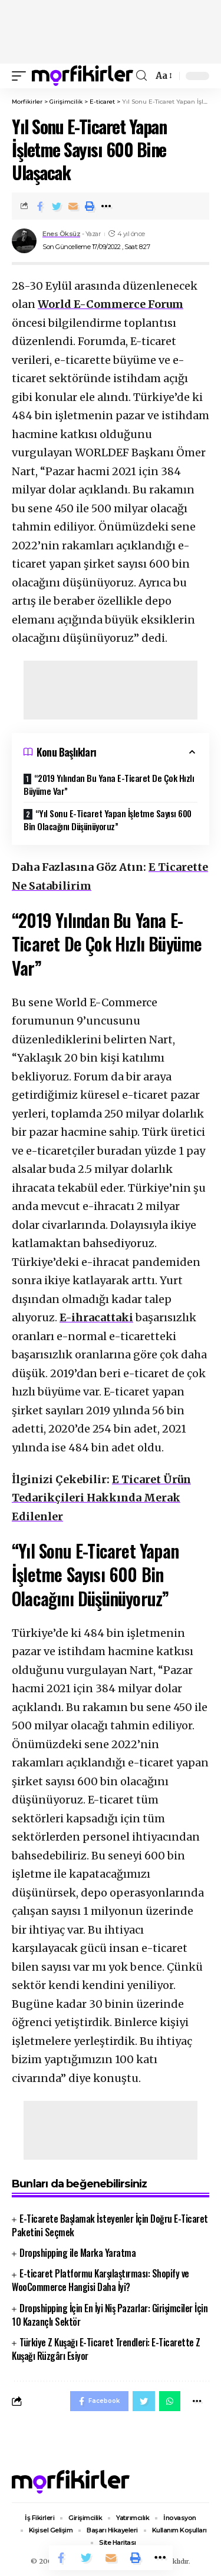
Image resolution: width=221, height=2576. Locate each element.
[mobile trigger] (22, 76)
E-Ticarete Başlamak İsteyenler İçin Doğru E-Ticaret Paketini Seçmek (110, 2225)
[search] (141, 76)
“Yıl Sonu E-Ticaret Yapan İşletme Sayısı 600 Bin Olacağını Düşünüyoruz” (108, 820)
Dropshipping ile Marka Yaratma (77, 2253)
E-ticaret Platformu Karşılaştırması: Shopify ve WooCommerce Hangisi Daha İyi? (100, 2280)
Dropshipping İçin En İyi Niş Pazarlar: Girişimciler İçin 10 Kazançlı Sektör (109, 2315)
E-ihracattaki (96, 1317)
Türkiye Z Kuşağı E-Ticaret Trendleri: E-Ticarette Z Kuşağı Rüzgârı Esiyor (106, 2349)
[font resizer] (163, 76)
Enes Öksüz (61, 234)
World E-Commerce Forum (110, 304)
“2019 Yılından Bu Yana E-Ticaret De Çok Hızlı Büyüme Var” (109, 784)
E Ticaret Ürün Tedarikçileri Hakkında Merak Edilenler (101, 1498)
